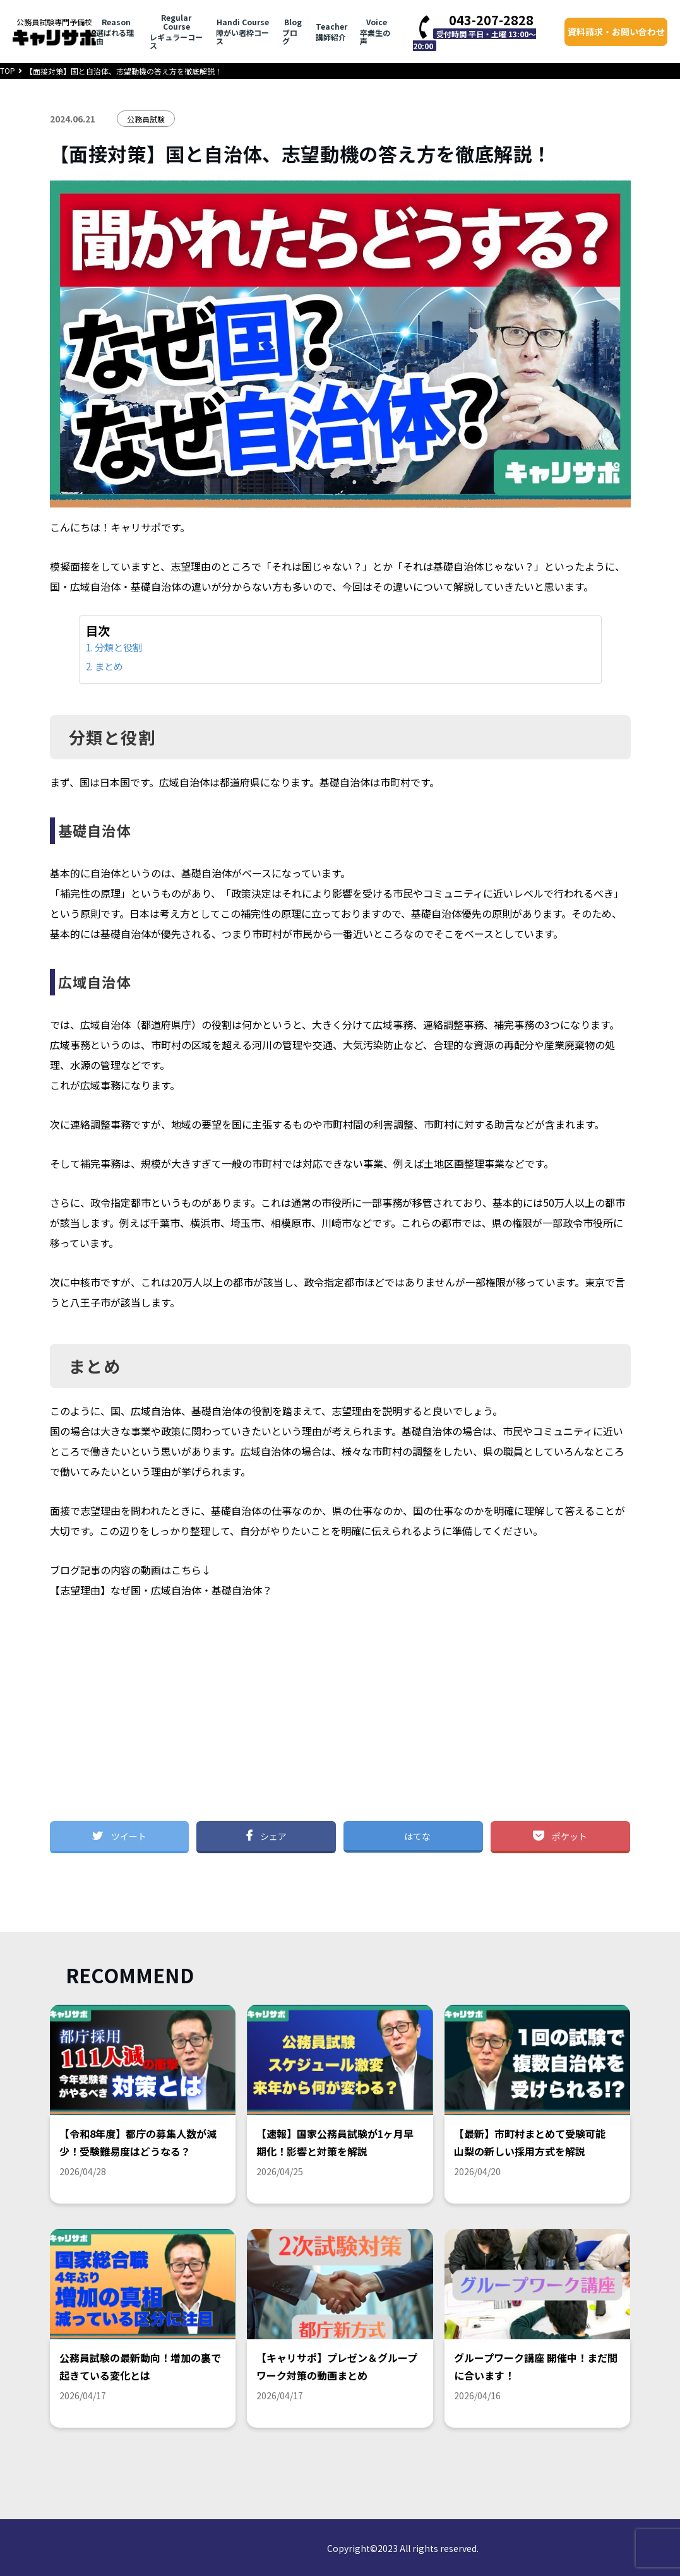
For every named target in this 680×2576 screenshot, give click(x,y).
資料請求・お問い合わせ (616, 31)
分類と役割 (118, 647)
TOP (7, 70)
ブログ (292, 31)
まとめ (109, 666)
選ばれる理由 (116, 31)
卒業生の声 (377, 31)
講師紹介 (331, 32)
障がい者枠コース (243, 31)
